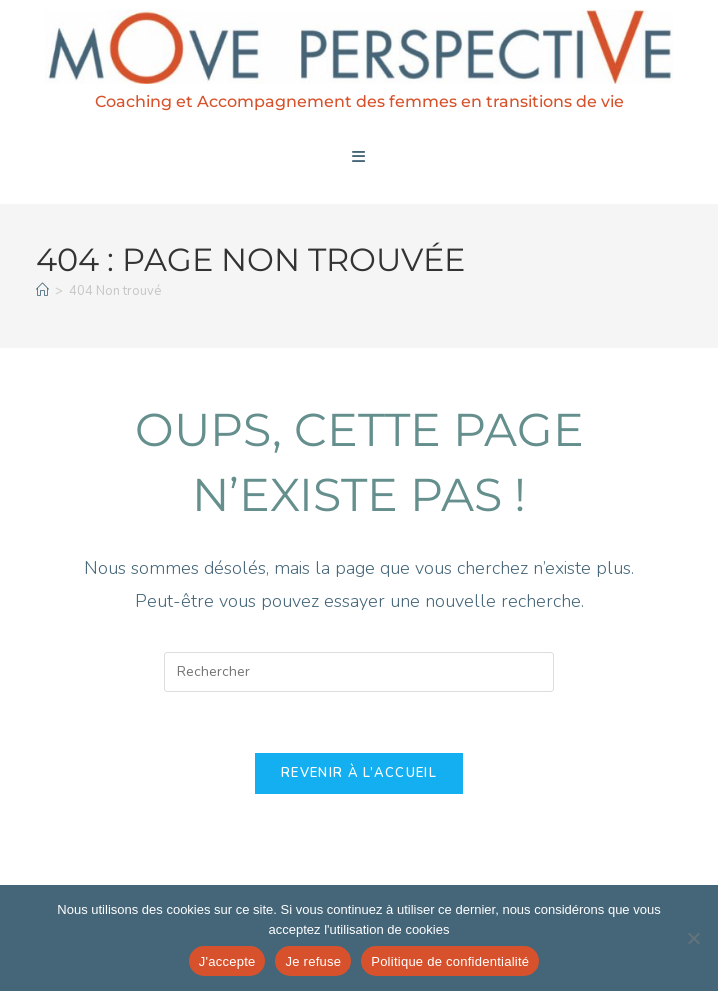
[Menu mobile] (359, 157)
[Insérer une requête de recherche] (359, 672)
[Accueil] (42, 291)
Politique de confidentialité (450, 961)
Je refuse (313, 961)
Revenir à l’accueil (359, 773)
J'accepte (227, 961)
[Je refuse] (693, 938)
